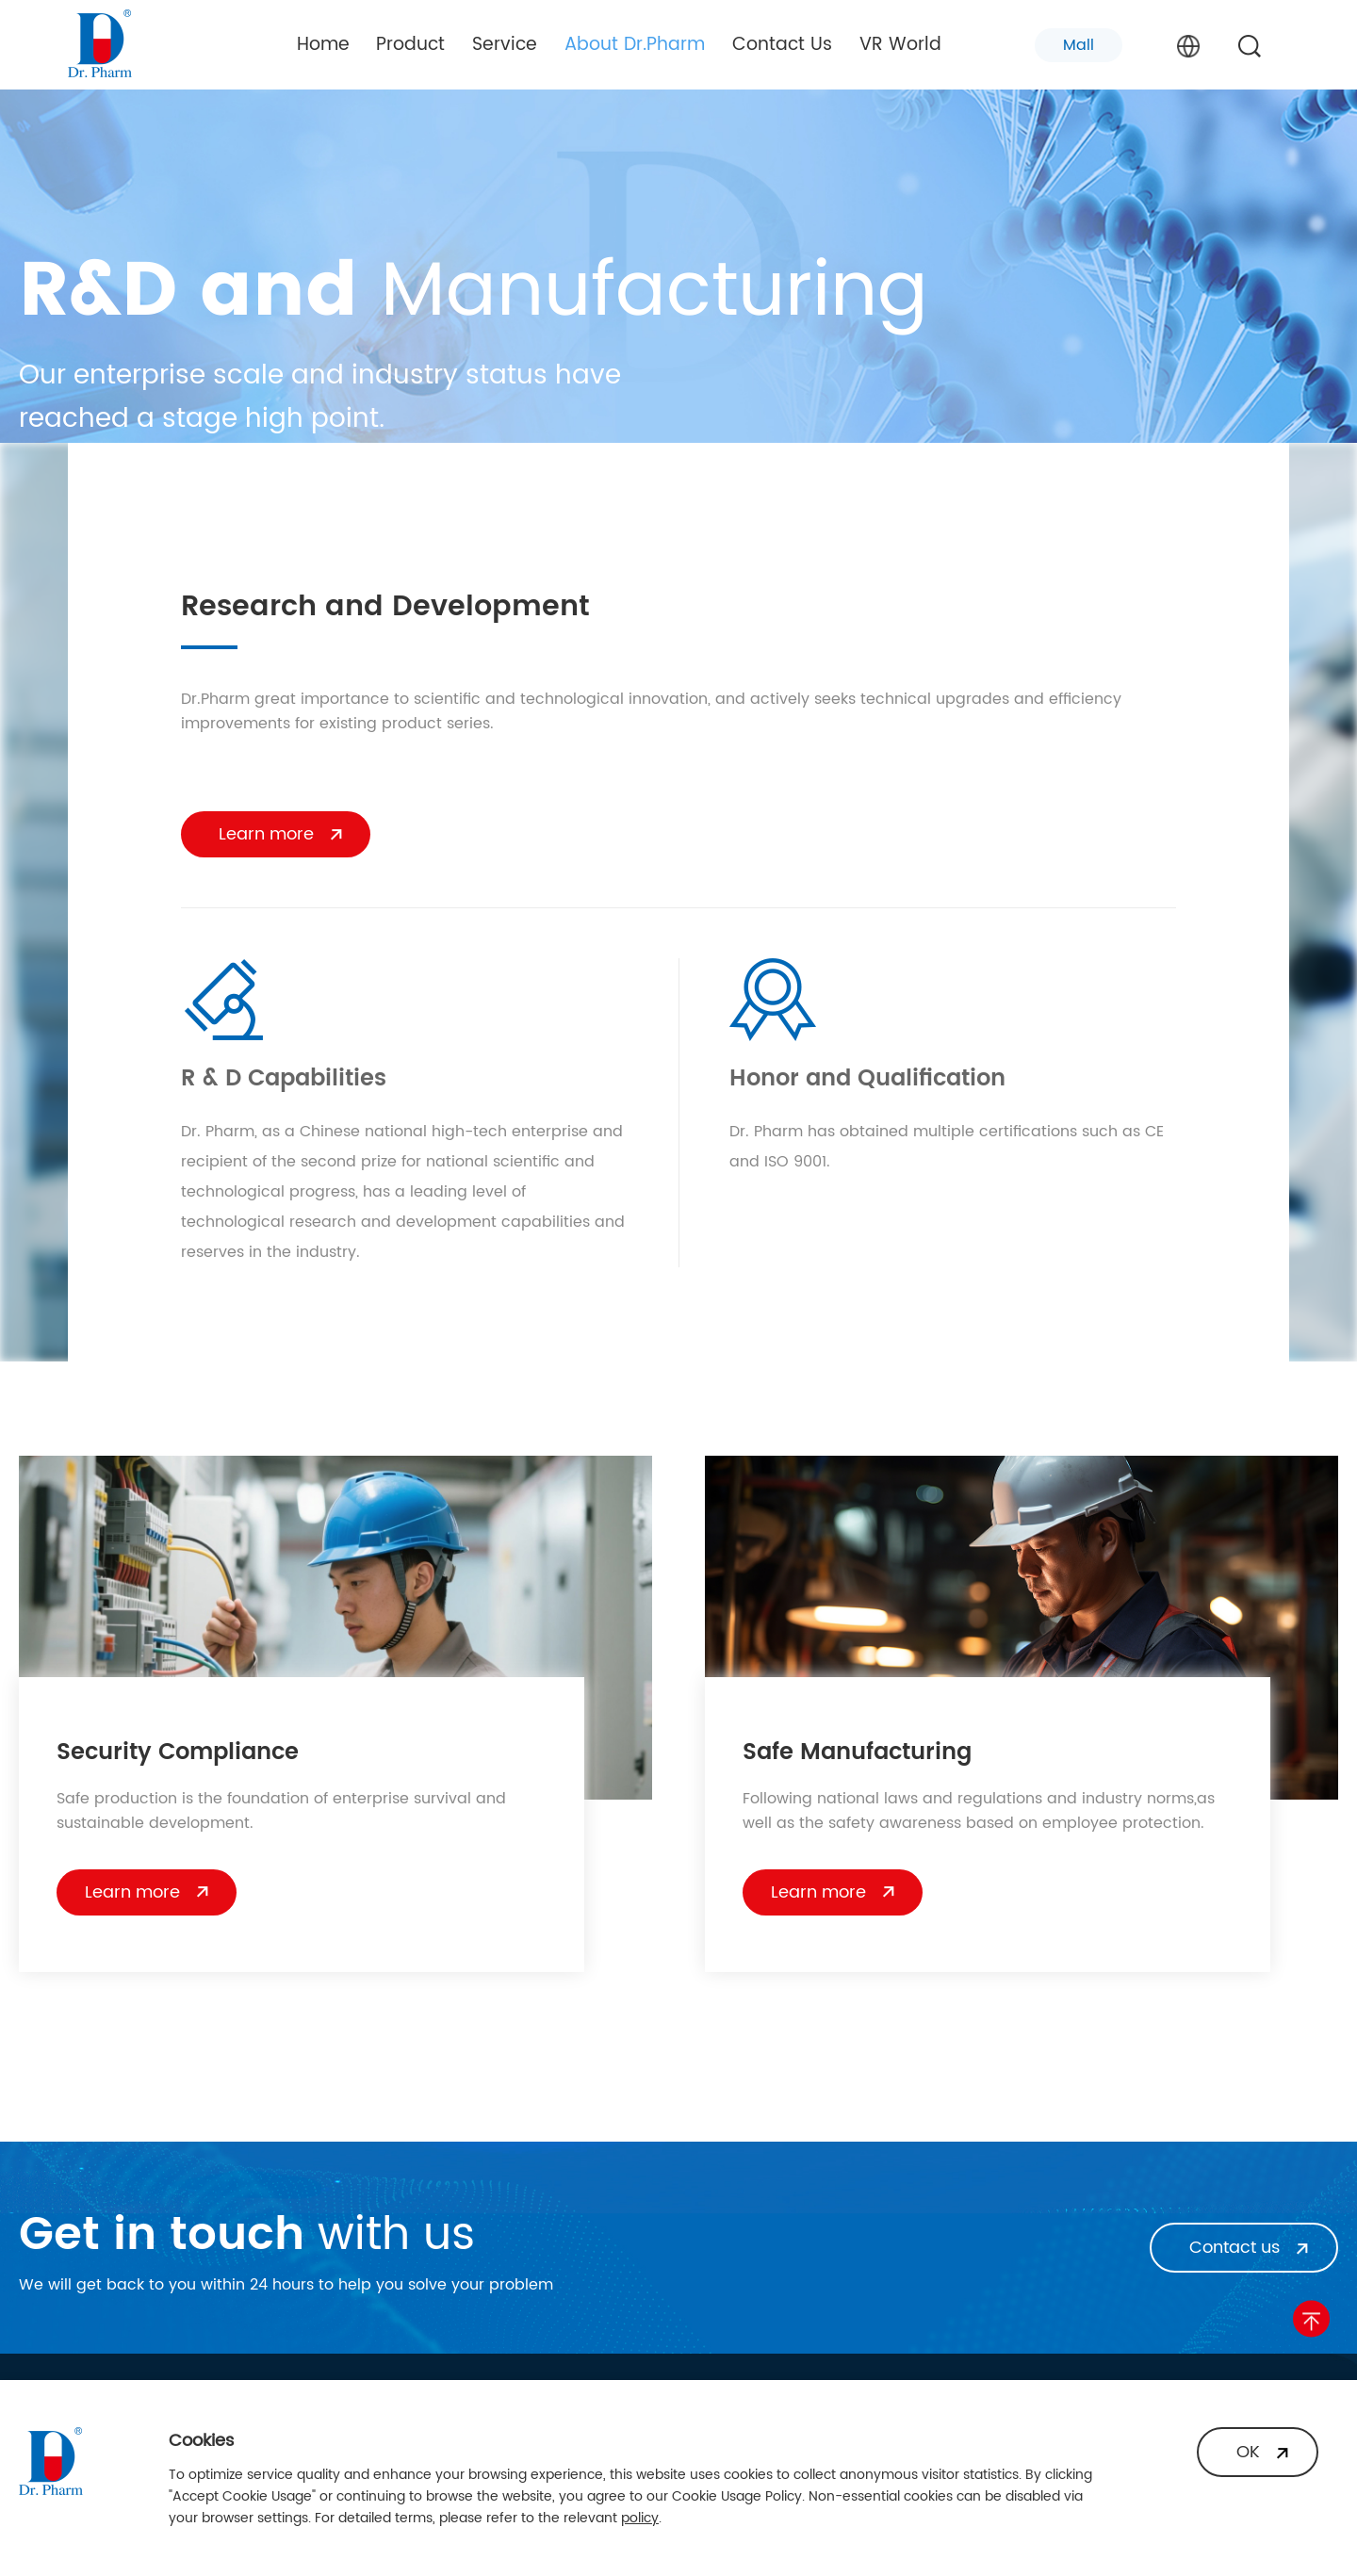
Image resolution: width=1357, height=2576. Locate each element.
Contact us (1234, 2247)
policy (640, 2518)
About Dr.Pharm (634, 44)
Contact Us (782, 44)
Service (504, 44)
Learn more (266, 834)
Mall (1078, 45)
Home (323, 44)
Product (410, 44)
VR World (900, 44)
